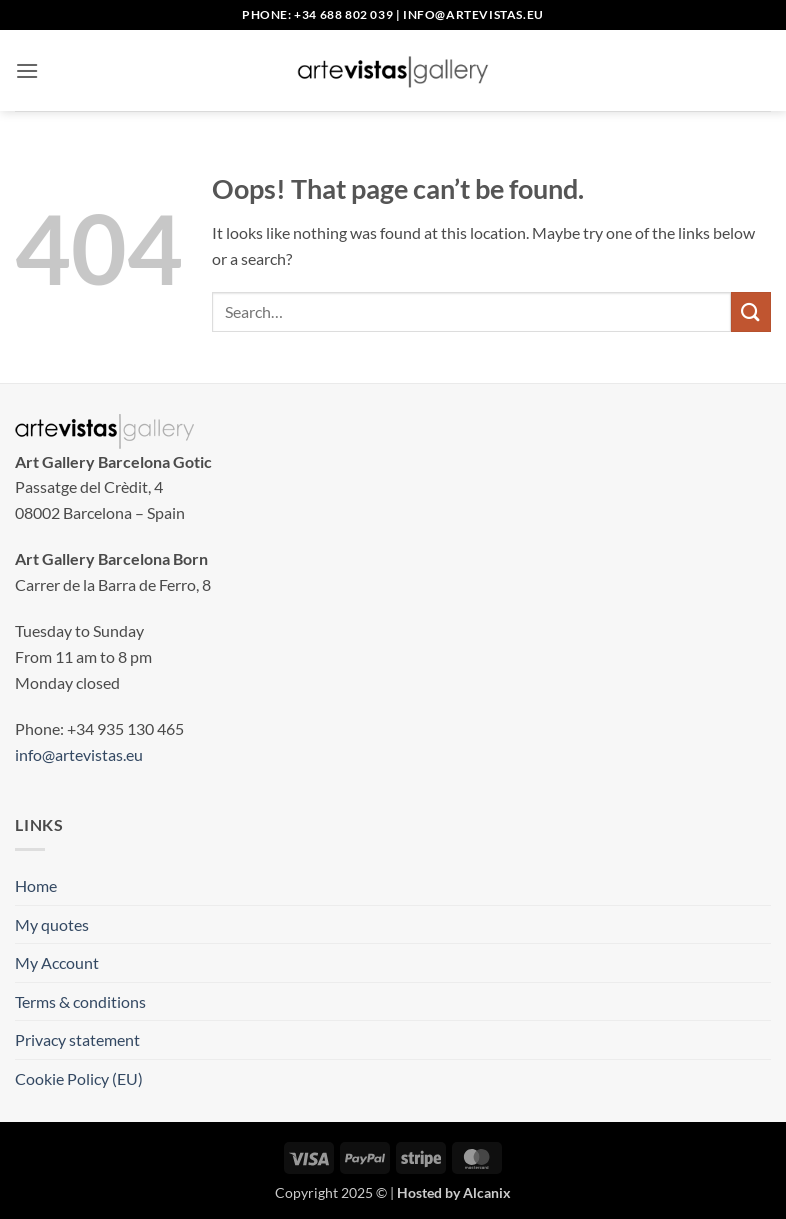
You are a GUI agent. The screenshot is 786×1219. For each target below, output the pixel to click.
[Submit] (751, 311)
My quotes (52, 924)
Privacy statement (77, 1039)
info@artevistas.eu (473, 14)
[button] (27, 70)
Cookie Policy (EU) (79, 1078)
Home (36, 885)
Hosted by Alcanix (454, 1192)
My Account (57, 962)
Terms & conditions (80, 1001)
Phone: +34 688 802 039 (317, 14)
